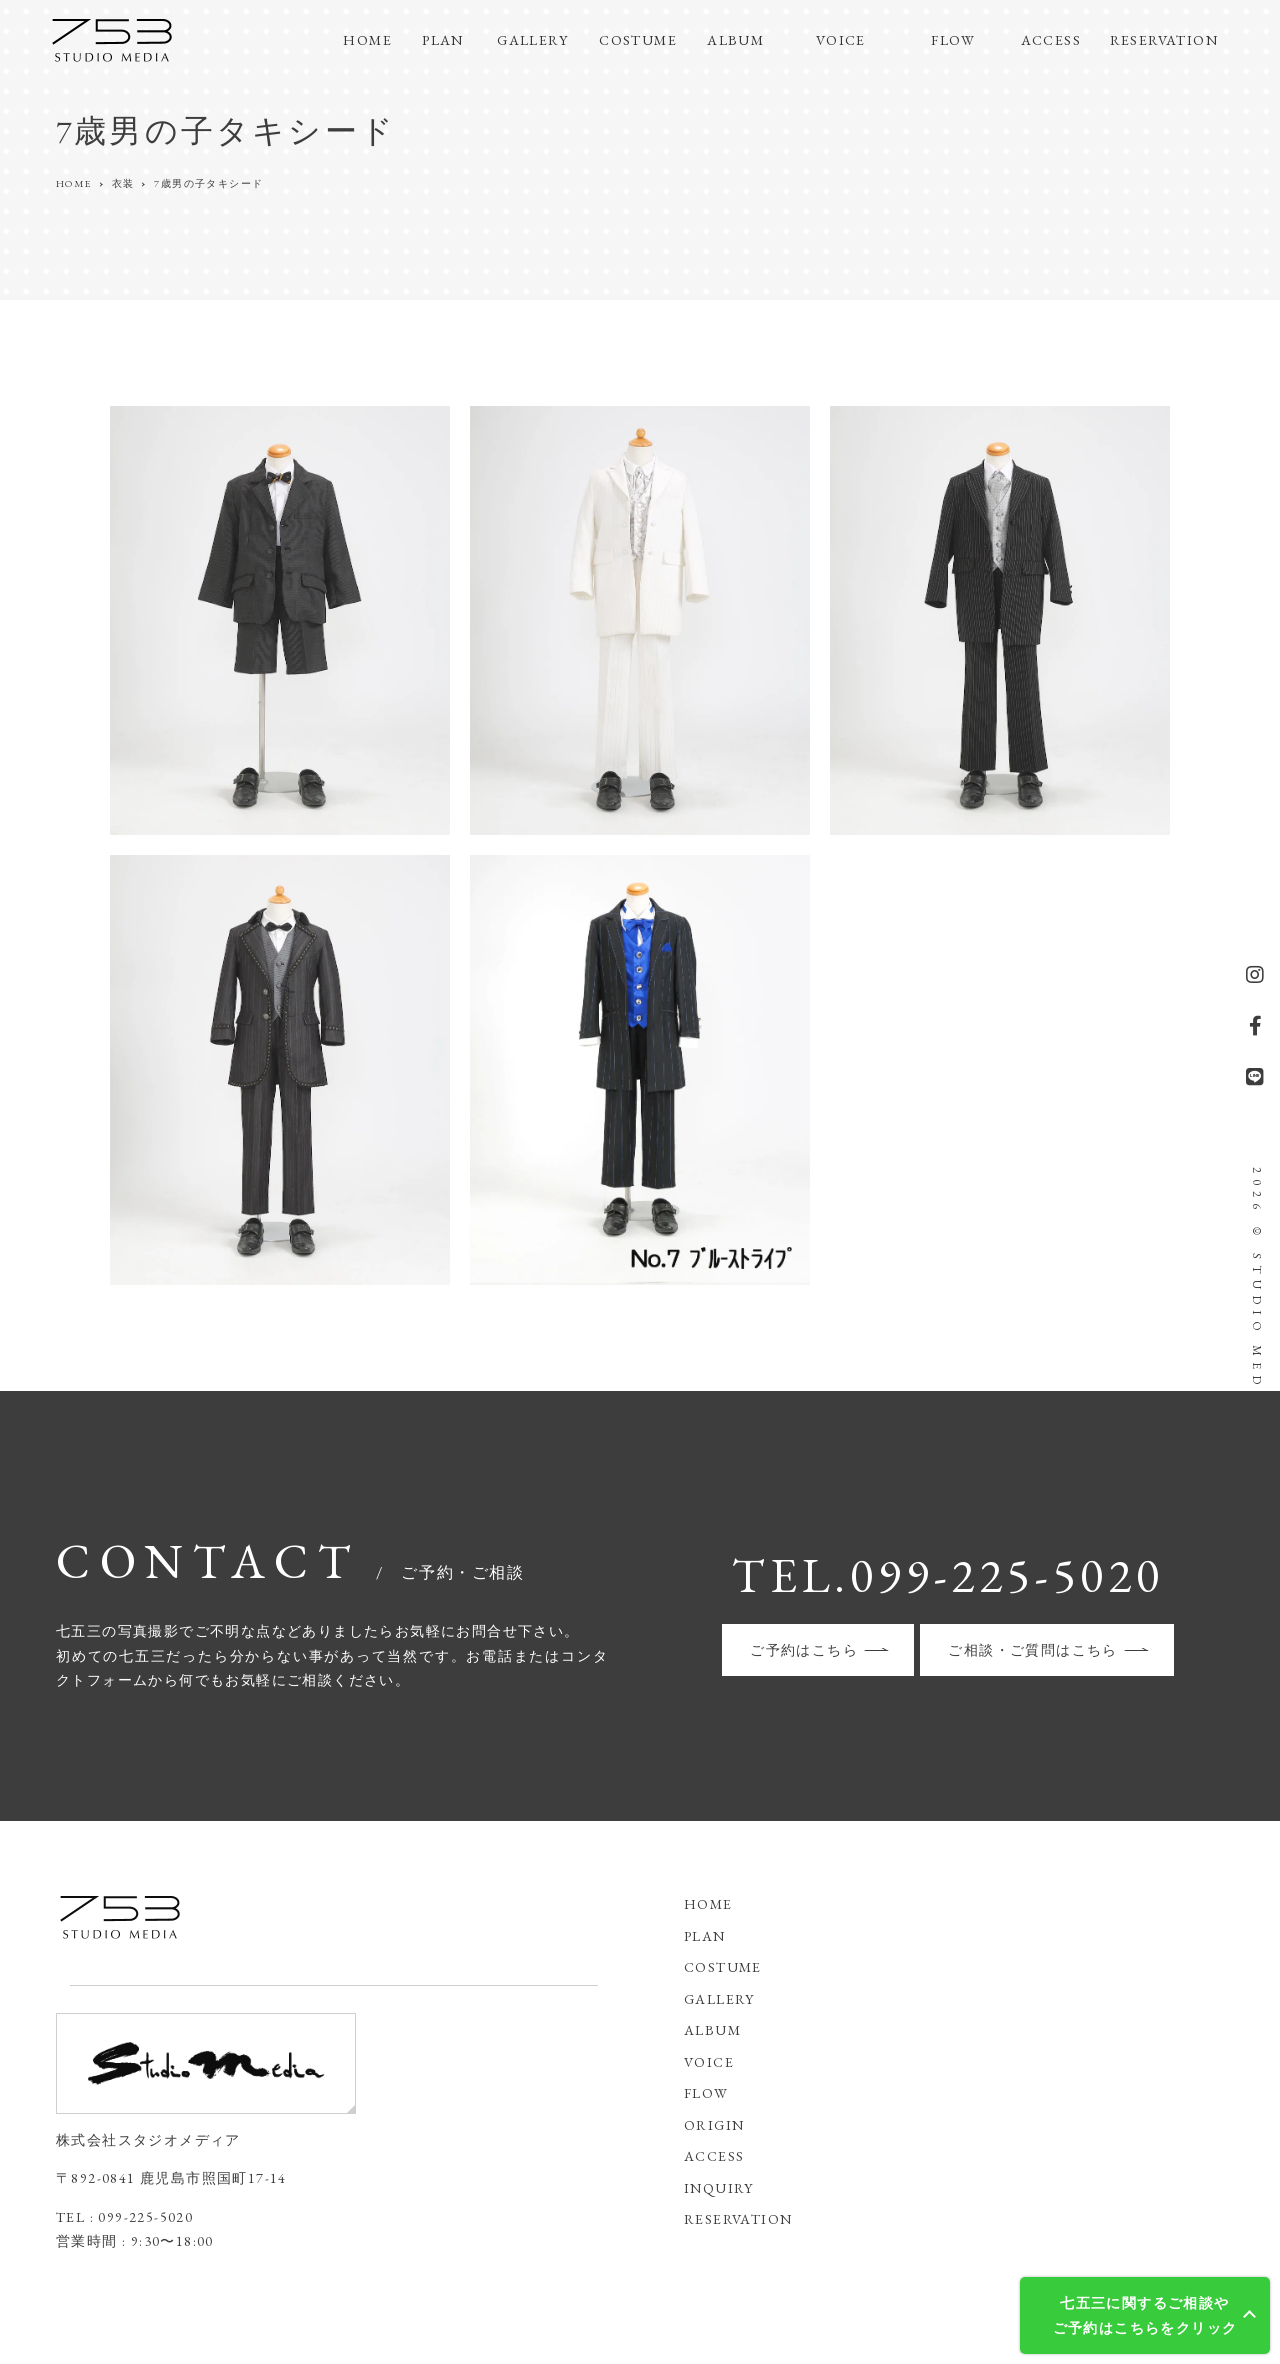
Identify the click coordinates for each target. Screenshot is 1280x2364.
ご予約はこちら (804, 1650)
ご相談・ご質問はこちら (1032, 1650)
